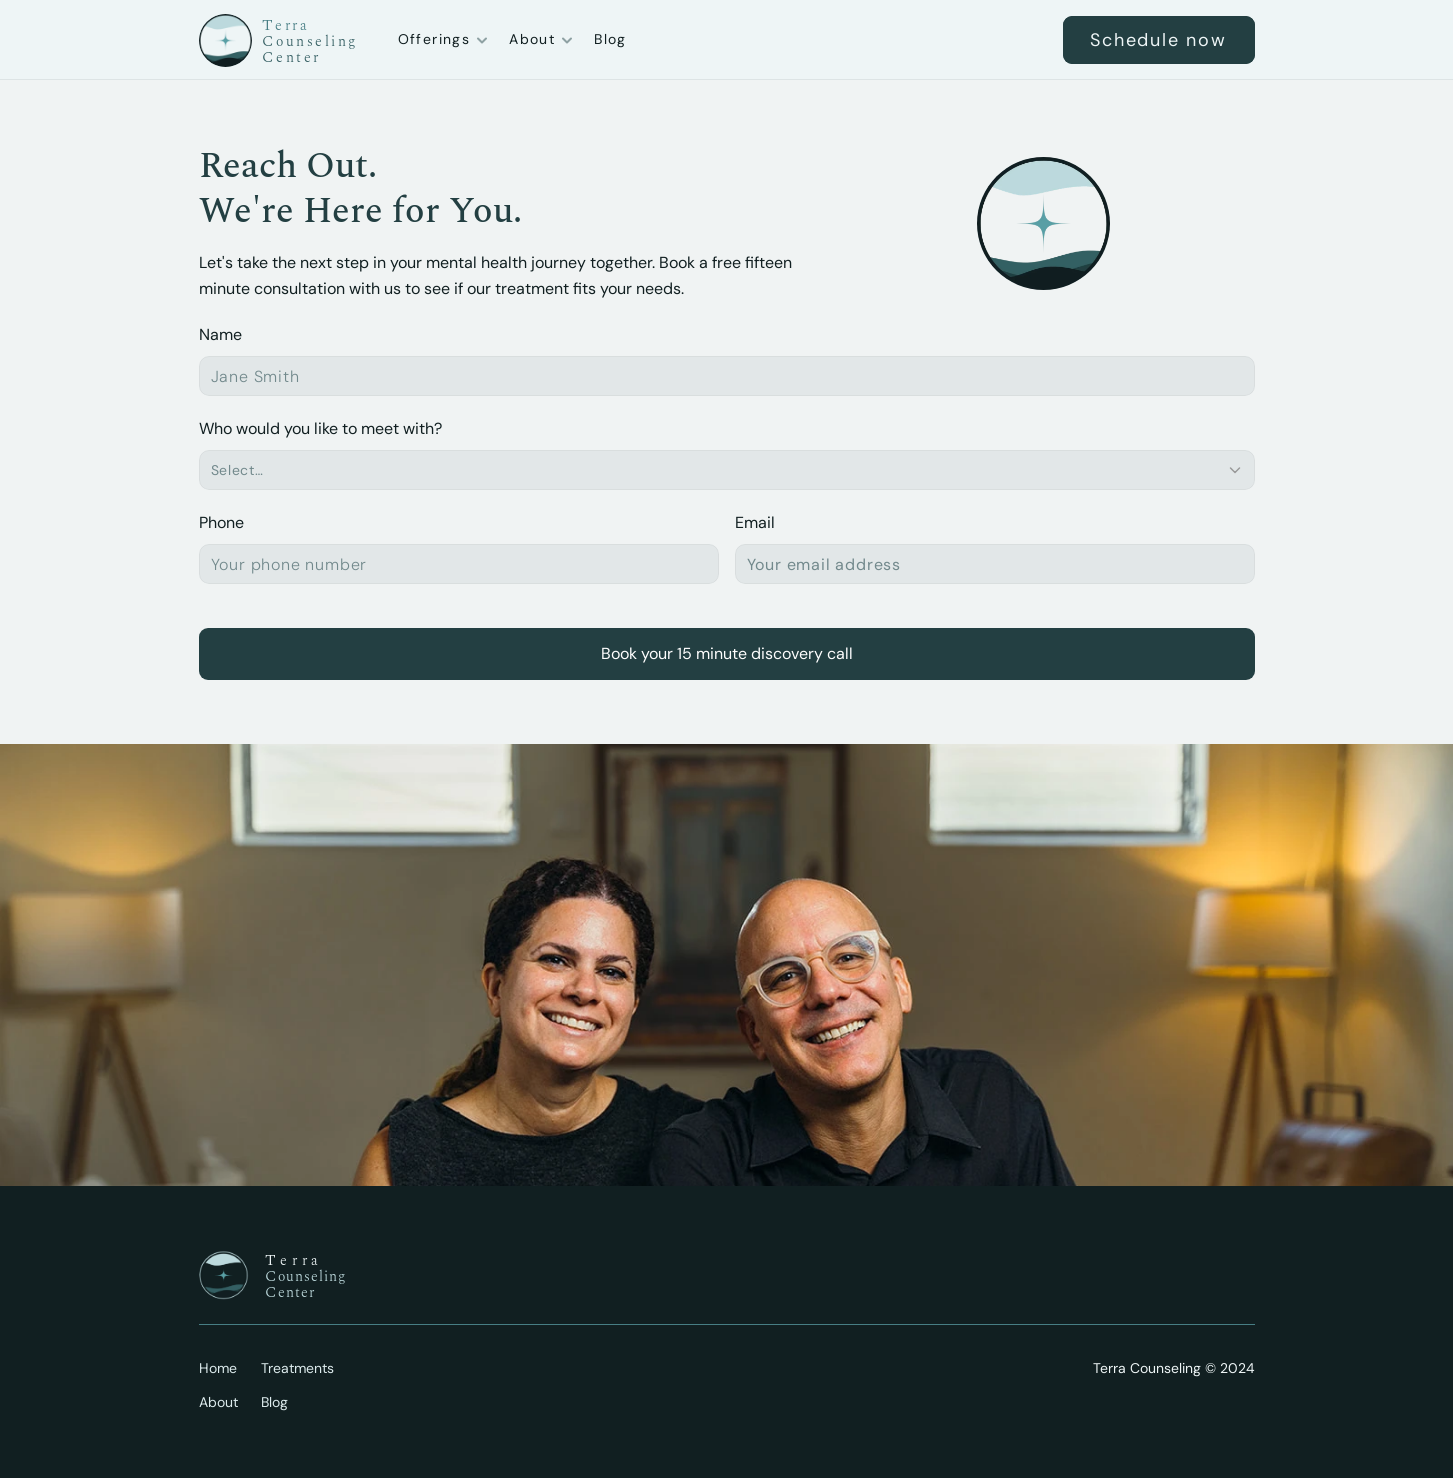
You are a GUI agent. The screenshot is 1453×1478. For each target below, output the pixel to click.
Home (218, 1368)
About (218, 1402)
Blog (610, 39)
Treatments (297, 1368)
